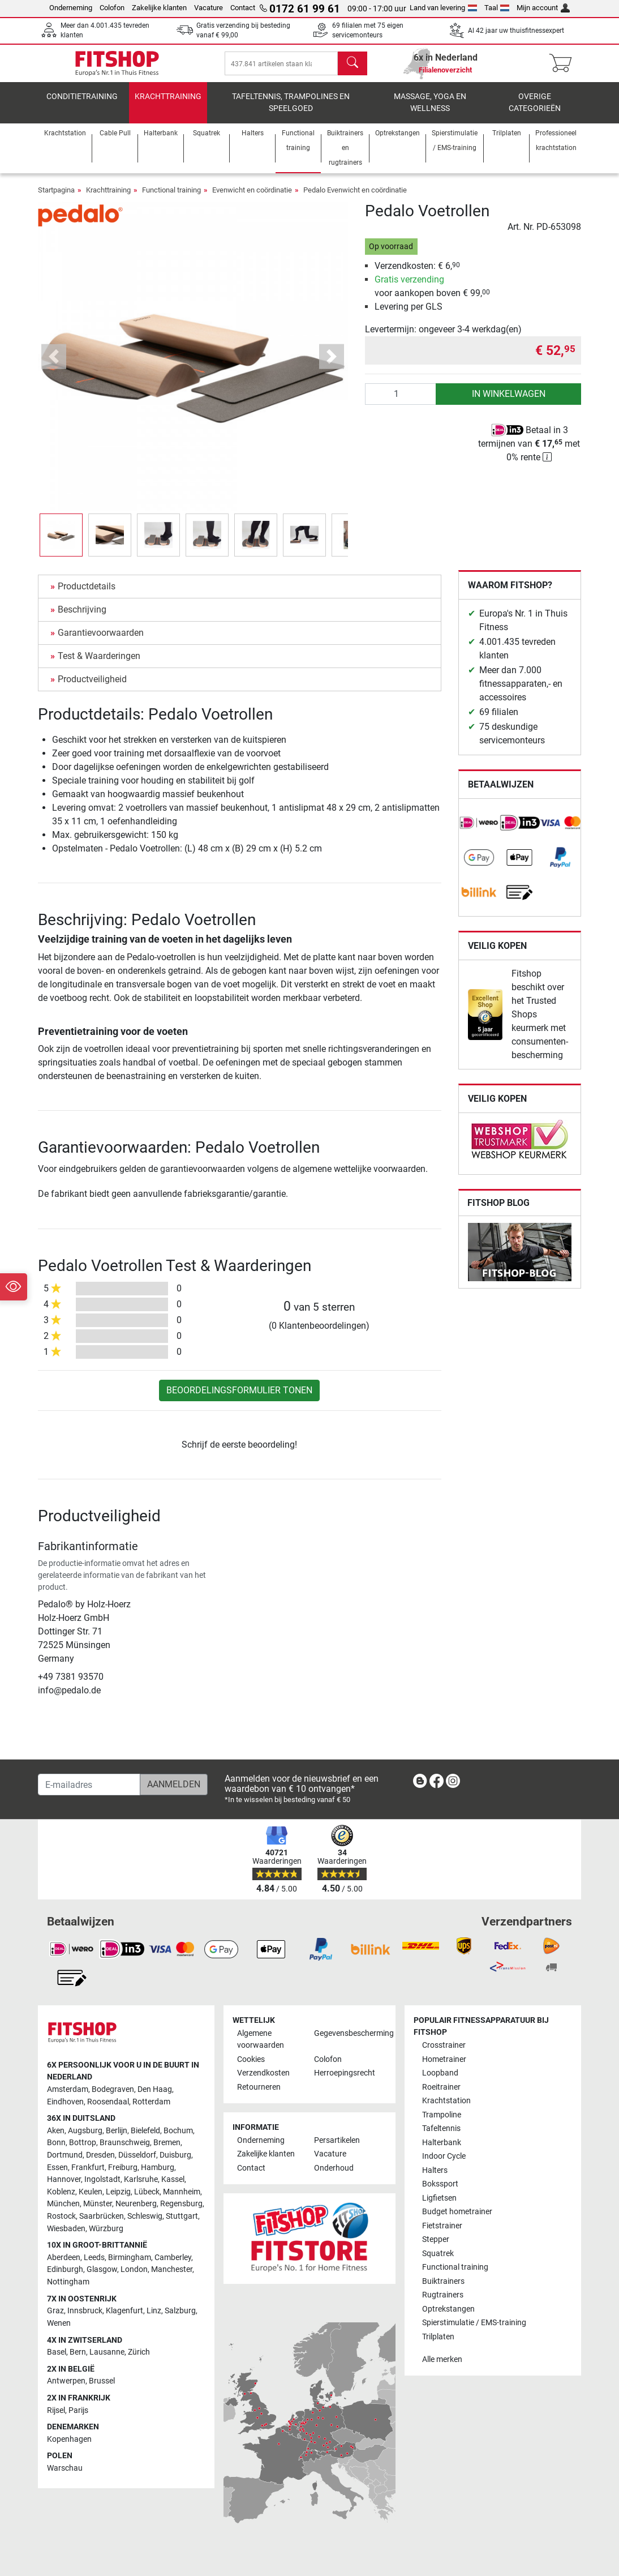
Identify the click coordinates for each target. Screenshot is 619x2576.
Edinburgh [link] (65, 2270)
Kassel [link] (172, 2180)
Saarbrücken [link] (101, 2217)
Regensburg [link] (181, 2204)
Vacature (208, 7)
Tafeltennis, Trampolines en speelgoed (291, 111)
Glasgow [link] (102, 2270)
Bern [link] (78, 2352)
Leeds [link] (94, 2257)
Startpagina (56, 198)
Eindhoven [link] (65, 2102)
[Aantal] (401, 402)
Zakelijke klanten (159, 7)
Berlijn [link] (116, 2131)
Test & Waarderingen (99, 663)
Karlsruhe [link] (141, 2180)
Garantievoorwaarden (101, 640)
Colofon (112, 7)
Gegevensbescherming (348, 2033)
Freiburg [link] (122, 2167)
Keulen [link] (90, 2192)
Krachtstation (446, 2101)
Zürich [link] (139, 2352)
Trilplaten (438, 2337)
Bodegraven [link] (113, 2089)
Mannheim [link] (181, 2192)
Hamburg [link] (157, 2167)
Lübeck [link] (147, 2192)
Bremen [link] (166, 2143)
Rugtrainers (442, 2295)
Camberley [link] (172, 2257)
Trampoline (441, 2115)
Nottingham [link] (68, 2282)
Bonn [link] (56, 2143)
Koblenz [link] (61, 2192)
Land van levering (443, 7)
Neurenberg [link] (136, 2204)
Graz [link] (55, 2311)
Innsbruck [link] (84, 2311)
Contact (242, 7)
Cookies (251, 2059)
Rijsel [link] (56, 2410)
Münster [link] (97, 2204)
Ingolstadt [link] (102, 2180)
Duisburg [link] (175, 2155)
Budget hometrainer (457, 2212)
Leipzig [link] (118, 2192)
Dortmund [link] (65, 2155)
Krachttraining (168, 104)
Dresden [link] (100, 2155)
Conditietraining (82, 104)
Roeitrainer (441, 2087)
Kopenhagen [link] (69, 2439)
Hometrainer (444, 2059)
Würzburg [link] (106, 2228)
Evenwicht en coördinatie (252, 198)
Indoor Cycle (444, 2157)
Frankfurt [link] (88, 2167)
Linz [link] (154, 2311)
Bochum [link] (178, 2131)
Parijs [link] (78, 2410)
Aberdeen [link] (63, 2257)
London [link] (134, 2270)
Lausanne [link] (106, 2352)
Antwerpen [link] (66, 2381)
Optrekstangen (448, 2309)
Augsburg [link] (85, 2131)
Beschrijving (82, 617)
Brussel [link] (102, 2381)
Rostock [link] (61, 2217)
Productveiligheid (92, 687)
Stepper (435, 2240)
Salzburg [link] (180, 2311)
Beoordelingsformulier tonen (239, 1398)
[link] (479, 831)
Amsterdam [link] (67, 2089)
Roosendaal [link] (108, 2102)
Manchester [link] (171, 2270)
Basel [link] (56, 2352)
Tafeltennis (441, 2129)
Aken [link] (56, 2131)
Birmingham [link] (129, 2257)
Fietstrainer (442, 2226)
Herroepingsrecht (344, 2073)
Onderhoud (334, 2168)
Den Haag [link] (154, 2089)
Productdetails (86, 594)
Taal (497, 7)
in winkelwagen (508, 401)
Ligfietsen (439, 2198)
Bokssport (440, 2184)
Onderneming (70, 7)
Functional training (171, 198)
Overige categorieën (535, 111)
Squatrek (438, 2253)
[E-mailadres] (89, 1785)
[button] (54, 364)
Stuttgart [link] (182, 2217)
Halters (435, 2170)
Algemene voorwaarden (260, 2040)
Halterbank (441, 2142)
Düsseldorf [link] (137, 2155)
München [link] (63, 2204)
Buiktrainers (443, 2281)
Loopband (440, 2073)
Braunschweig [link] (125, 2143)
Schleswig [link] (144, 2217)
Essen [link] (57, 2167)
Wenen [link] (59, 2323)
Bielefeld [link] (145, 2131)
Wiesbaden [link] (66, 2228)
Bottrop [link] (82, 2143)
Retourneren (259, 2087)
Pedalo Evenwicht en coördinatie (355, 198)
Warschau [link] (65, 2469)
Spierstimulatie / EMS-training (474, 2323)
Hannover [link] (64, 2180)
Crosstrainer (444, 2046)
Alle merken (442, 2360)
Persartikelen (337, 2140)
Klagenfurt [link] (124, 2311)
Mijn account (543, 7)
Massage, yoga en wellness (430, 111)
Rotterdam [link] (151, 2102)
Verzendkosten (263, 2073)
